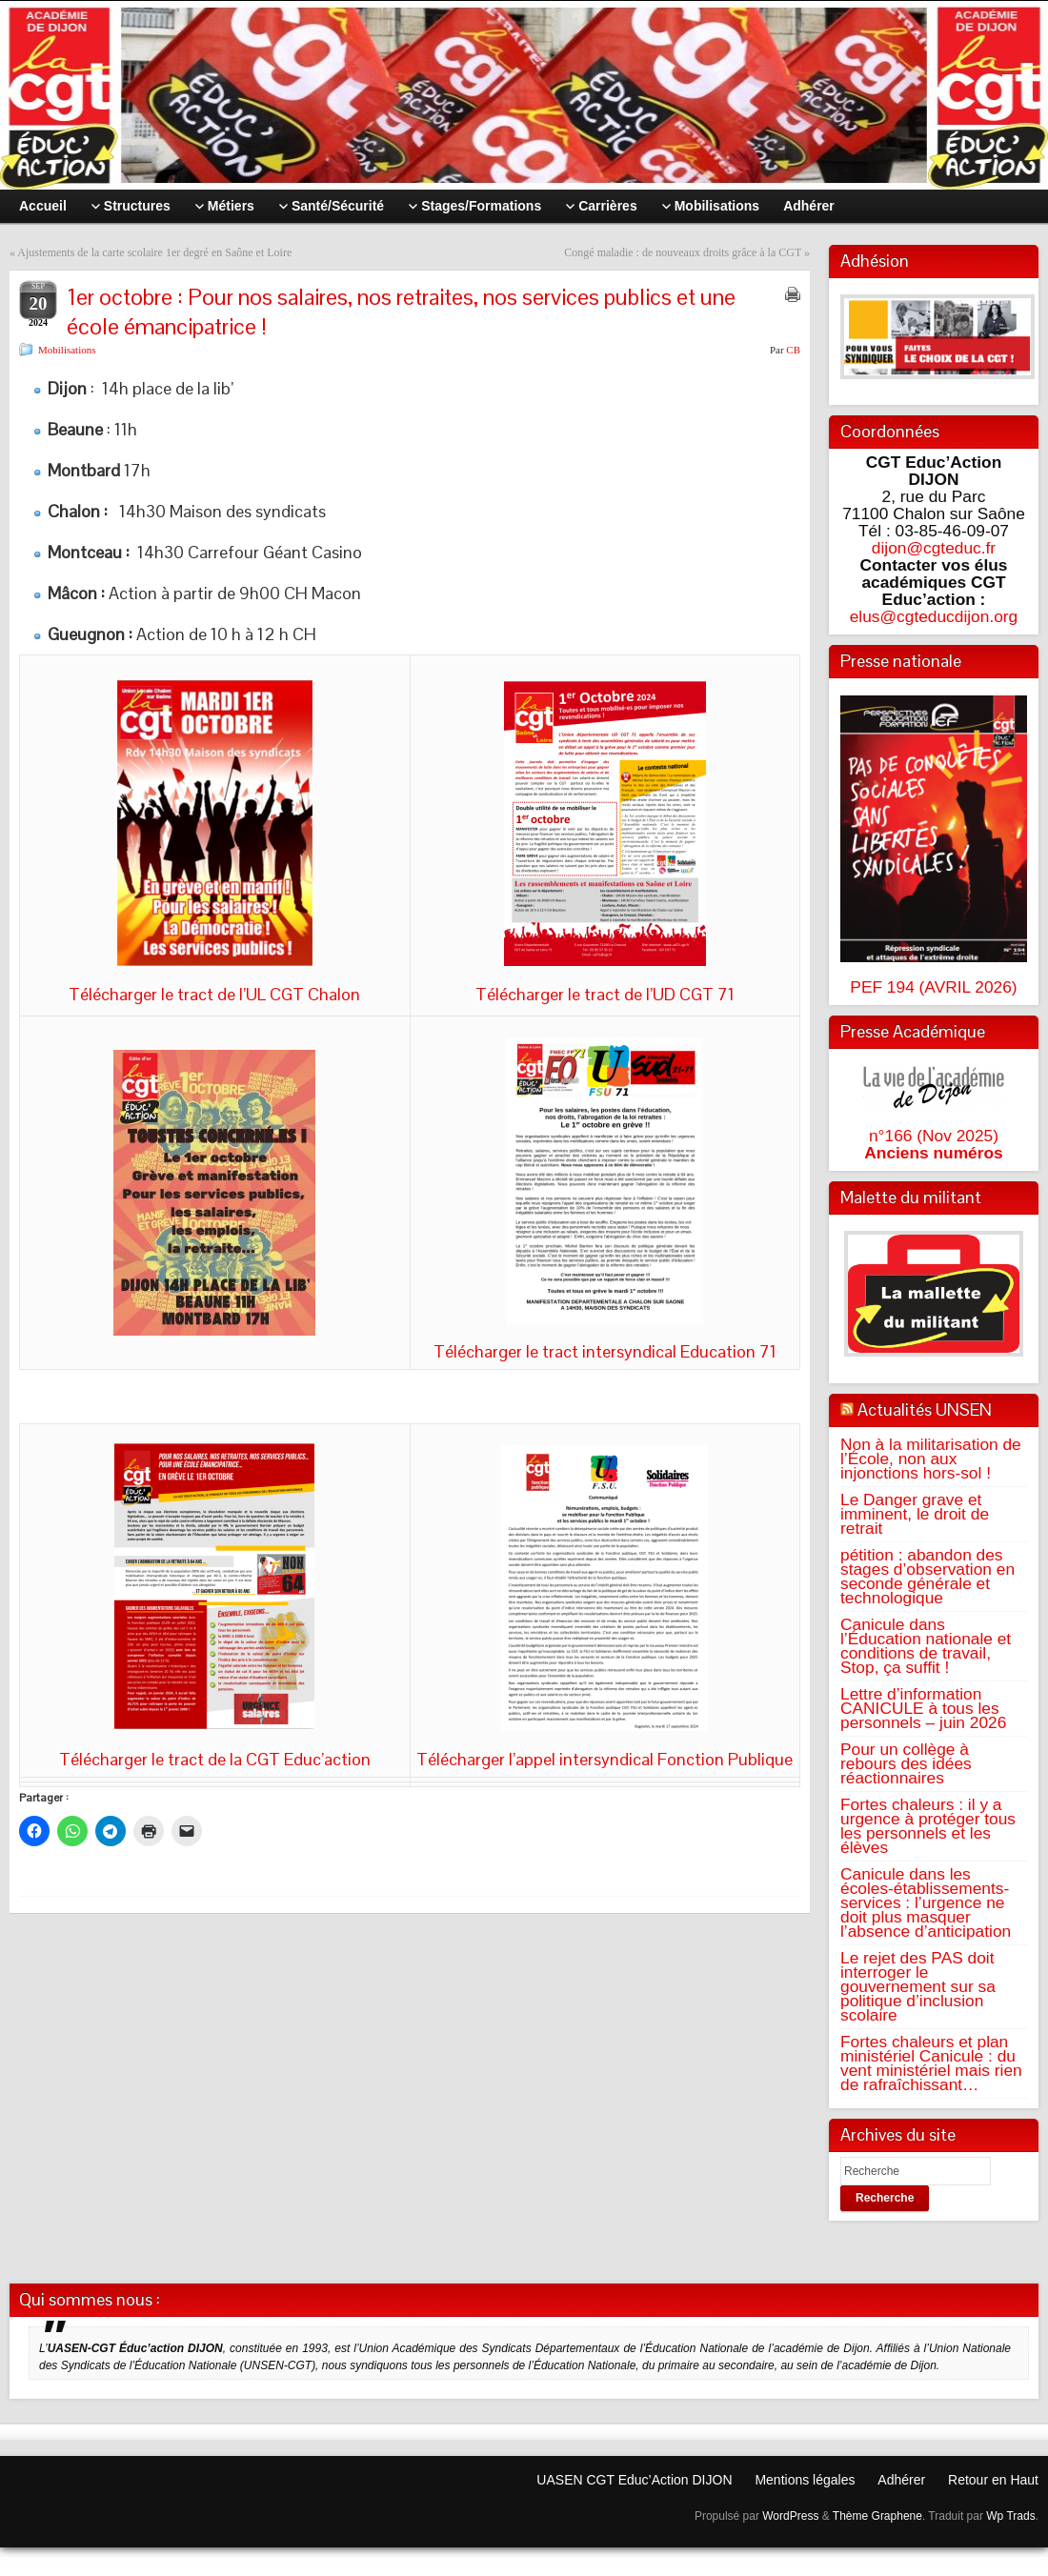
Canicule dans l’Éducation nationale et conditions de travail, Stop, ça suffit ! (925, 1646)
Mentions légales (805, 2479)
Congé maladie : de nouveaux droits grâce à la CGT (682, 252)
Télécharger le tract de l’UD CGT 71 (605, 994)
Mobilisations (67, 349)
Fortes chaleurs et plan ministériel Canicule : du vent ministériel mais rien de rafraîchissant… (931, 2063)
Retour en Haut (993, 2479)
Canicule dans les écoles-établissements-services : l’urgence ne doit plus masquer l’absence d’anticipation (925, 1902)
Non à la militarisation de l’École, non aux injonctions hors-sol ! (930, 1458)
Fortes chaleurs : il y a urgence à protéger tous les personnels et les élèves (928, 1826)
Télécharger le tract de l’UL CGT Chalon (214, 994)
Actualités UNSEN (924, 1409)
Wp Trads (1010, 2516)
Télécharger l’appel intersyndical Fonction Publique (604, 1759)
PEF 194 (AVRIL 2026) (933, 986)
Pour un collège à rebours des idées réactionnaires (906, 1763)
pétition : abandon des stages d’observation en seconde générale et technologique (927, 1576)
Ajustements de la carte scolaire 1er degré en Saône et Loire (154, 252)
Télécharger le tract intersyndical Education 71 (604, 1351)
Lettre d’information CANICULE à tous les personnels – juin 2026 (923, 1708)
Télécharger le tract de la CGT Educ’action (215, 1759)
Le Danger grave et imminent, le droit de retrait (914, 1514)
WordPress (790, 2516)
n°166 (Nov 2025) (933, 1135)
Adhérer (901, 2479)
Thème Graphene (877, 2516)
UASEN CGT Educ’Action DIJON (634, 2479)
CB (793, 349)
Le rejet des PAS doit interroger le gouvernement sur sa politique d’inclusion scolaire (918, 1986)
